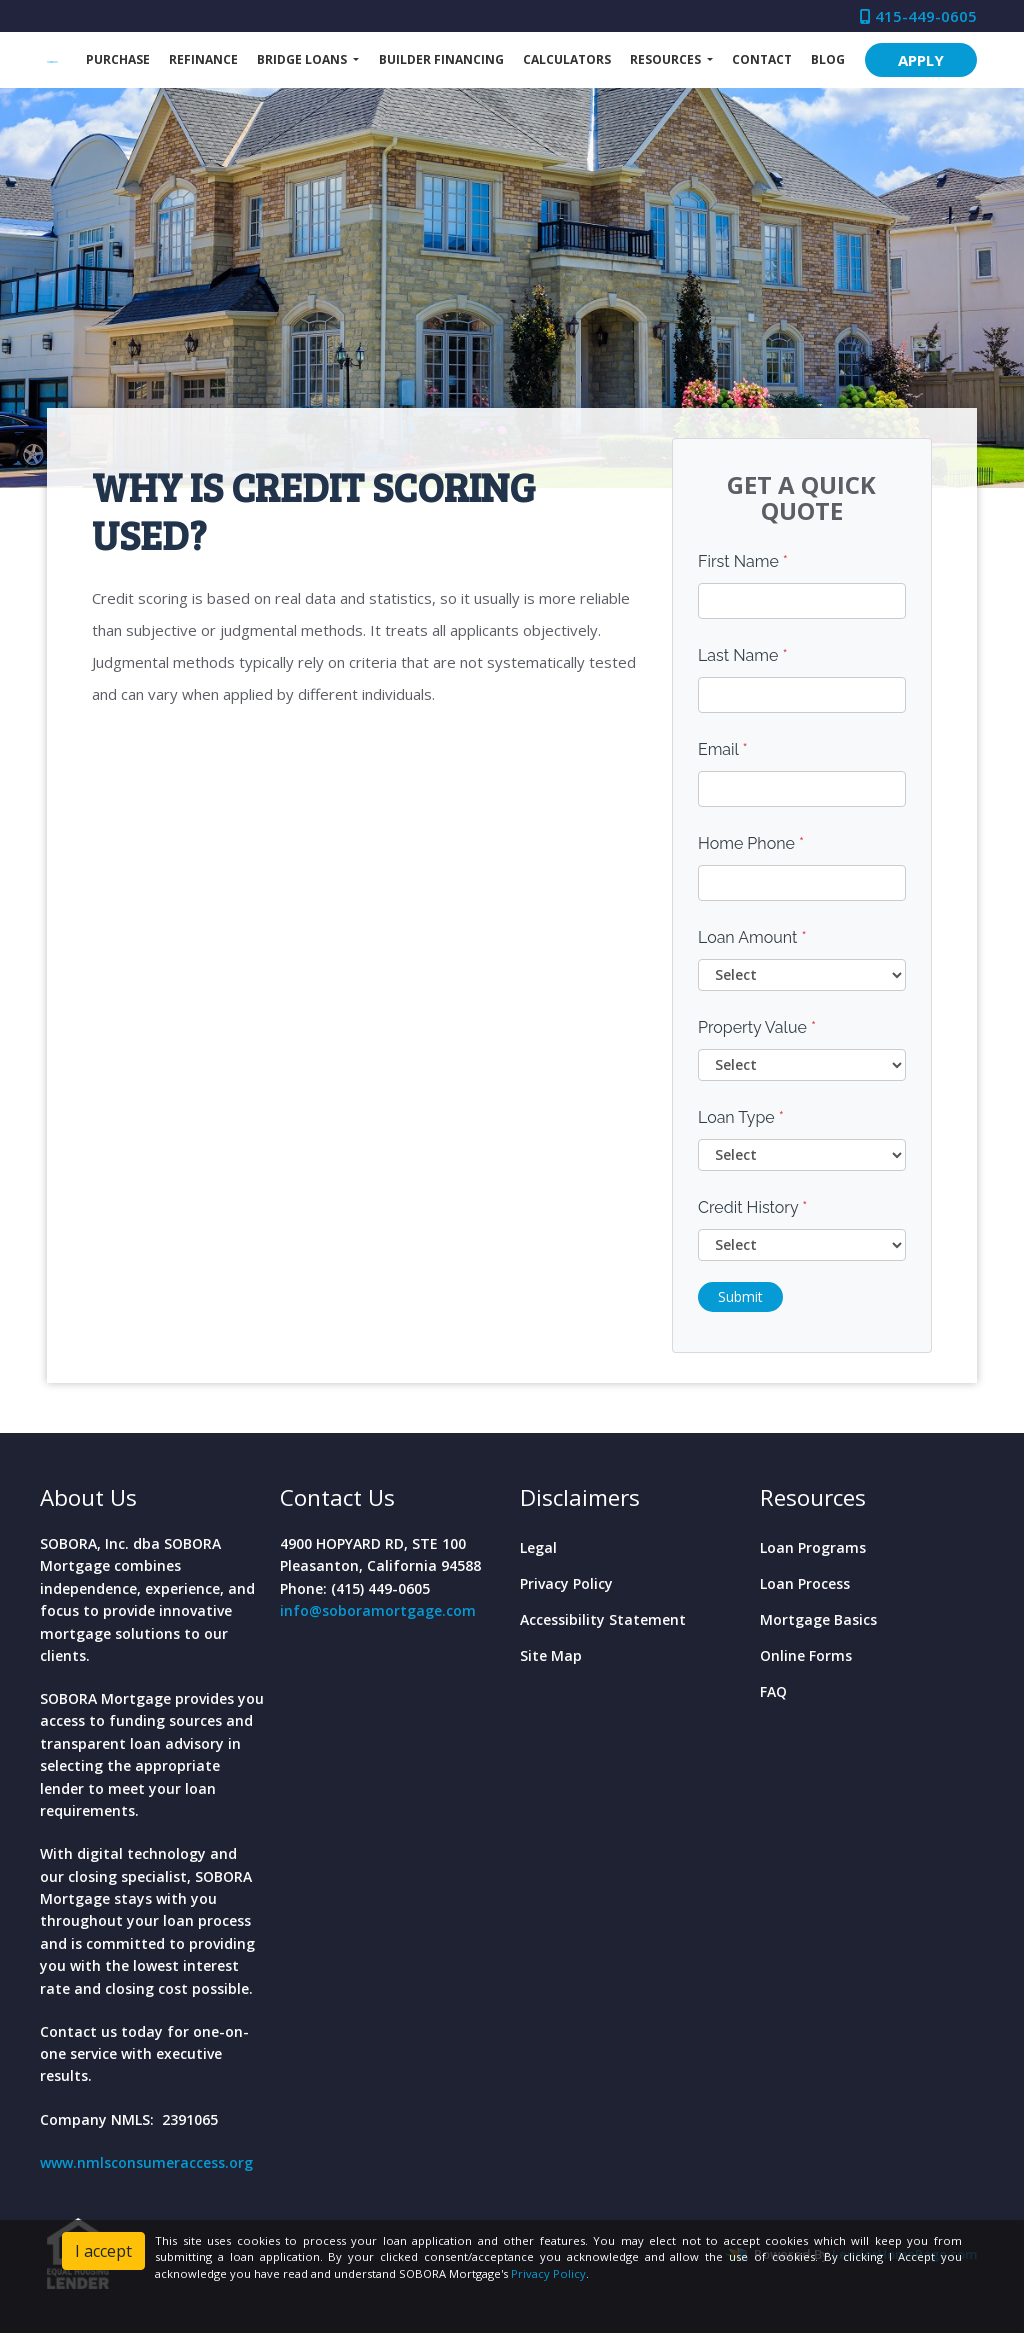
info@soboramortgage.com (378, 1610)
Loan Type (741, 1117)
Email (723, 749)
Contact (762, 59)
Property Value (757, 1027)
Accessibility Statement (603, 1619)
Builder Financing (441, 59)
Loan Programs (813, 1547)
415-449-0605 (918, 16)
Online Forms (806, 1655)
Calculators (567, 59)
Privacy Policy (566, 1583)
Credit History (752, 1207)
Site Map (551, 1655)
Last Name (743, 655)
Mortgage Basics (818, 1619)
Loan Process (805, 1583)
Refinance (203, 59)
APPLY (921, 60)
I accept (103, 2251)
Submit (740, 1296)
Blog (828, 59)
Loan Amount (752, 937)
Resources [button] (667, 59)
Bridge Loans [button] (303, 59)
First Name (743, 561)
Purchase (118, 59)
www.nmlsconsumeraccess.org (146, 2162)
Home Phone (751, 843)
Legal (538, 1547)
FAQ (773, 1691)
